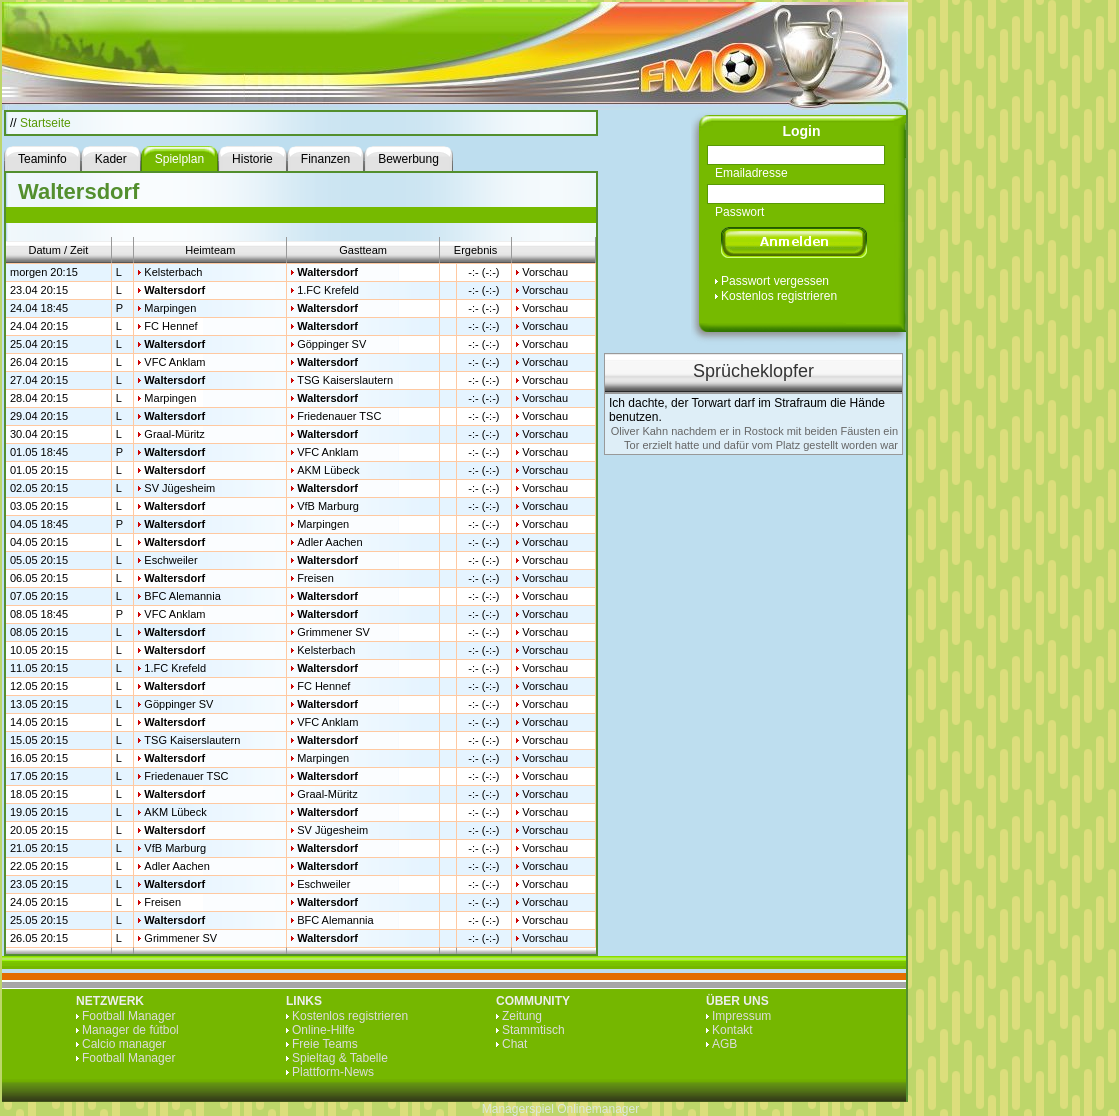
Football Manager (128, 1016)
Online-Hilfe (323, 1030)
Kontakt (732, 1030)
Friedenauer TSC (339, 416)
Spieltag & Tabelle (340, 1058)
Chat (514, 1044)
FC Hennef (170, 326)
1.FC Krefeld (328, 290)
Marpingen (170, 308)
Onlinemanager (598, 1109)
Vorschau (545, 272)
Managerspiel (518, 1109)
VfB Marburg (328, 506)
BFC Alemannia (182, 596)
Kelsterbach (173, 272)
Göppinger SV (331, 344)
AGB (724, 1044)
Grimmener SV (333, 632)
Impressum (741, 1016)
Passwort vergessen (775, 281)
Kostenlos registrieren (779, 296)
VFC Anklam (174, 362)
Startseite (45, 123)
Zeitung (522, 1016)
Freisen (315, 578)
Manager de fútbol (130, 1030)
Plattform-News (333, 1072)
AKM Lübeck (328, 470)
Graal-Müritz (174, 434)
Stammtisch (533, 1030)
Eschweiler (170, 560)
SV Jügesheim (179, 488)
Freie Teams (325, 1044)
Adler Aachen (329, 542)
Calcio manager (124, 1044)
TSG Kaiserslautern (345, 380)
